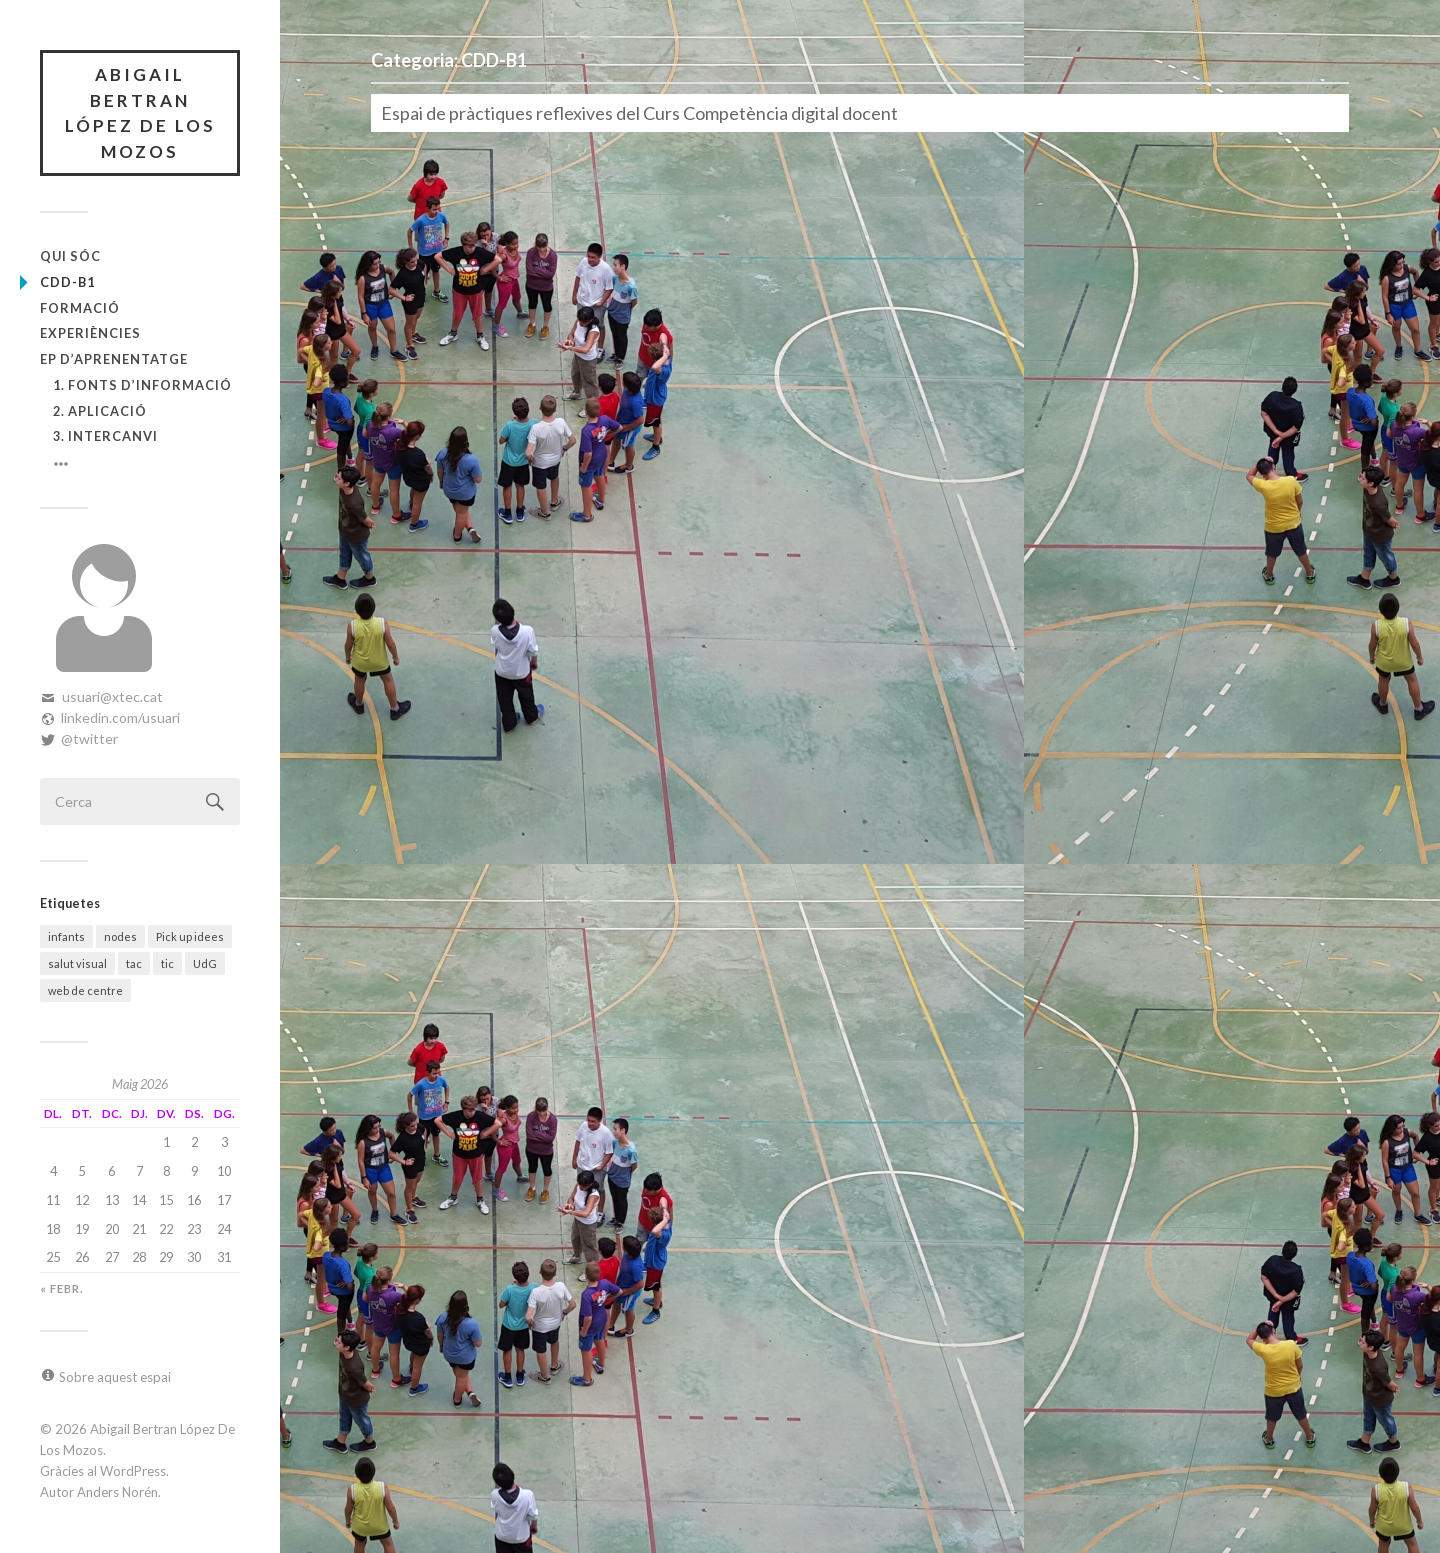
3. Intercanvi (105, 436)
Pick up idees (190, 936)
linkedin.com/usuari (120, 717)
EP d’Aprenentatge (114, 359)
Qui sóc (70, 256)
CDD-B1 (67, 282)
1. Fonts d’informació (142, 385)
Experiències (90, 333)
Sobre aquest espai (115, 1377)
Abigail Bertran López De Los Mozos (140, 113)
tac (134, 963)
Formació (80, 308)
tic (167, 963)
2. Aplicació (100, 411)
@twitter (89, 738)
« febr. (62, 1289)
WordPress (133, 1471)
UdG (205, 963)
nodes (120, 936)
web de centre (85, 990)
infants (66, 936)
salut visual (77, 963)
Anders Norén (117, 1492)
